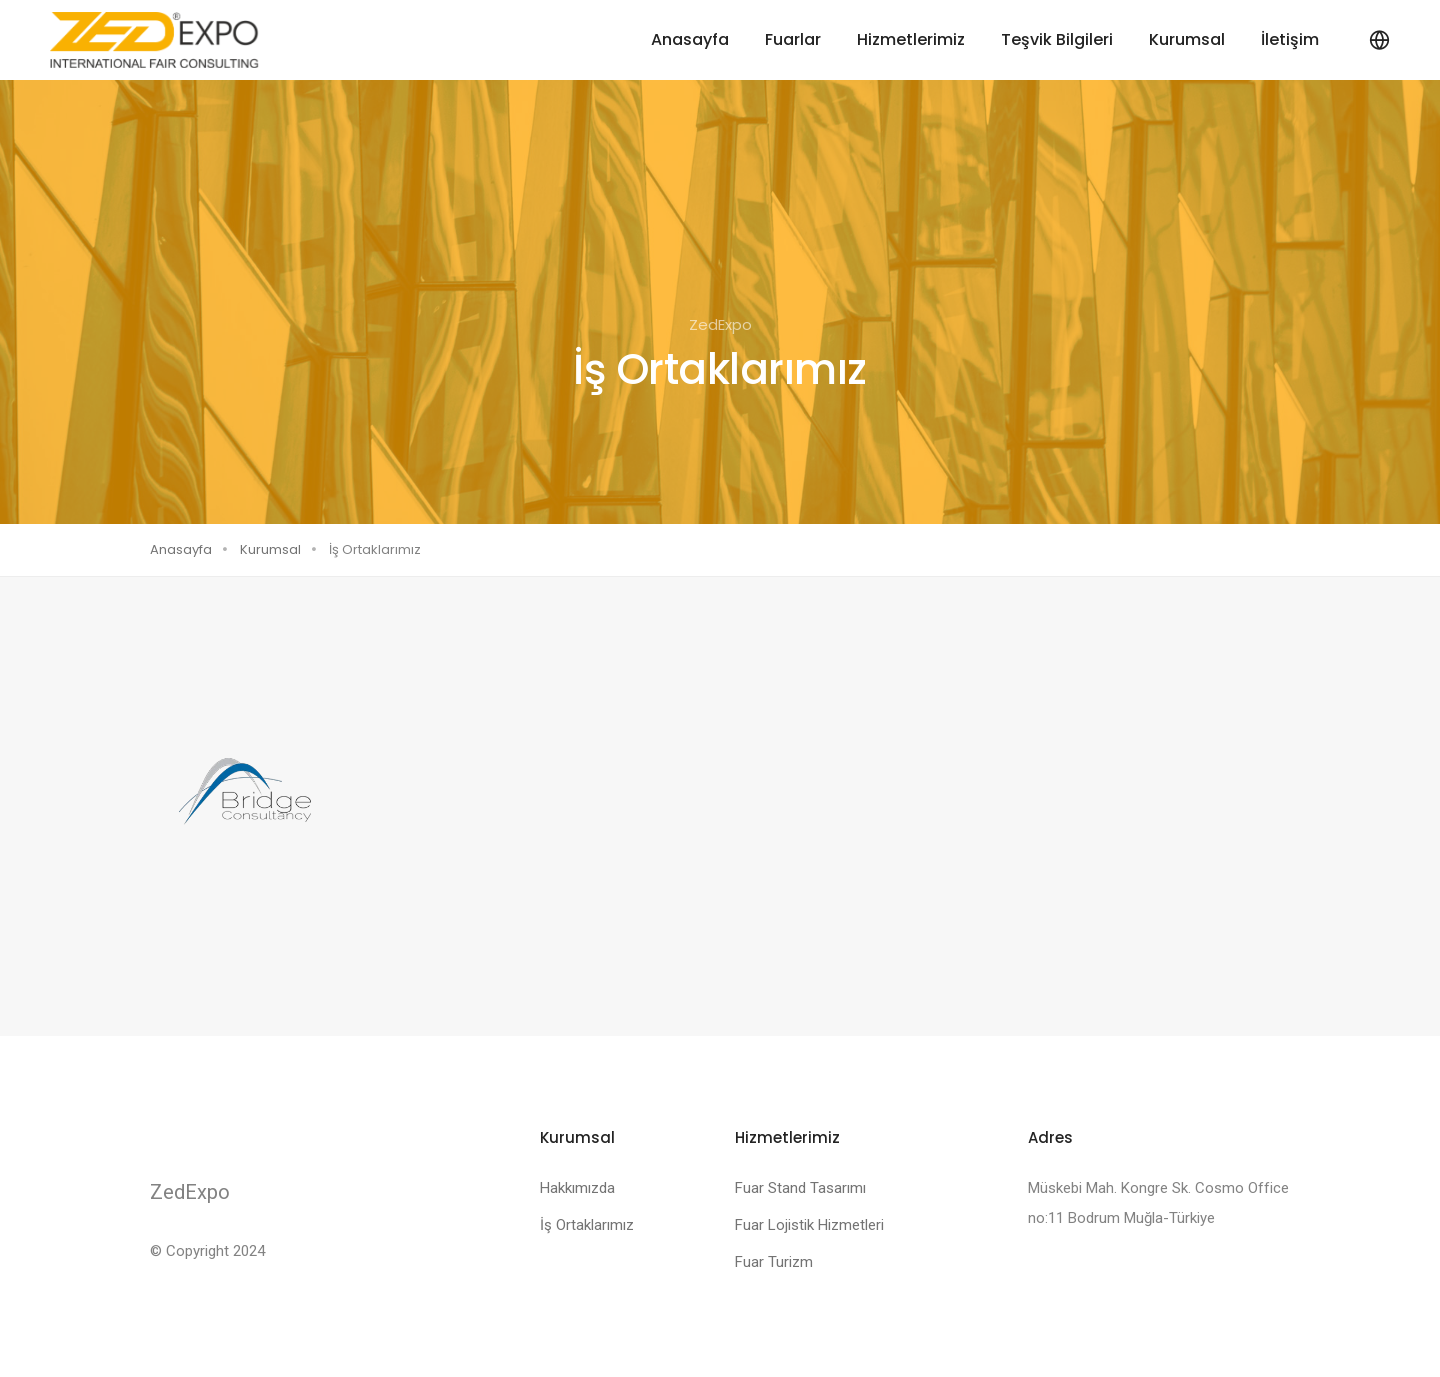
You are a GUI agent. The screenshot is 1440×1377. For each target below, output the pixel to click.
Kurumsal (1187, 39)
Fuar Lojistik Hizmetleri (809, 1225)
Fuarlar (793, 39)
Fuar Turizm (774, 1262)
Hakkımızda (577, 1188)
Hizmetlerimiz (911, 39)
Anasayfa (690, 39)
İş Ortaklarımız (587, 1225)
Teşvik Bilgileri (1057, 39)
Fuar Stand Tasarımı (800, 1188)
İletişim (1290, 39)
